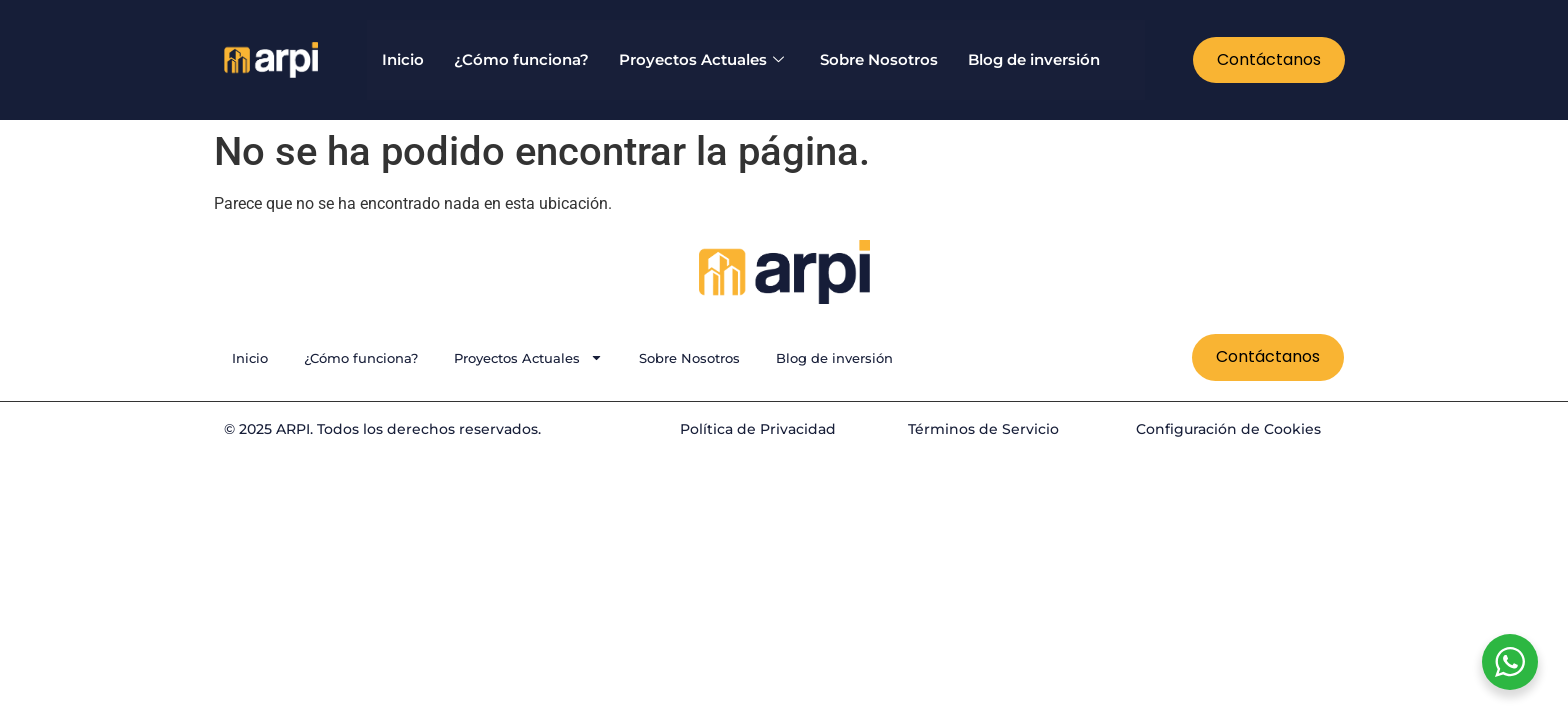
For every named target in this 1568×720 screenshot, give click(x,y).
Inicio (403, 59)
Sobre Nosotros (879, 59)
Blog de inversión (1034, 59)
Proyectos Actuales (701, 59)
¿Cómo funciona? (521, 59)
